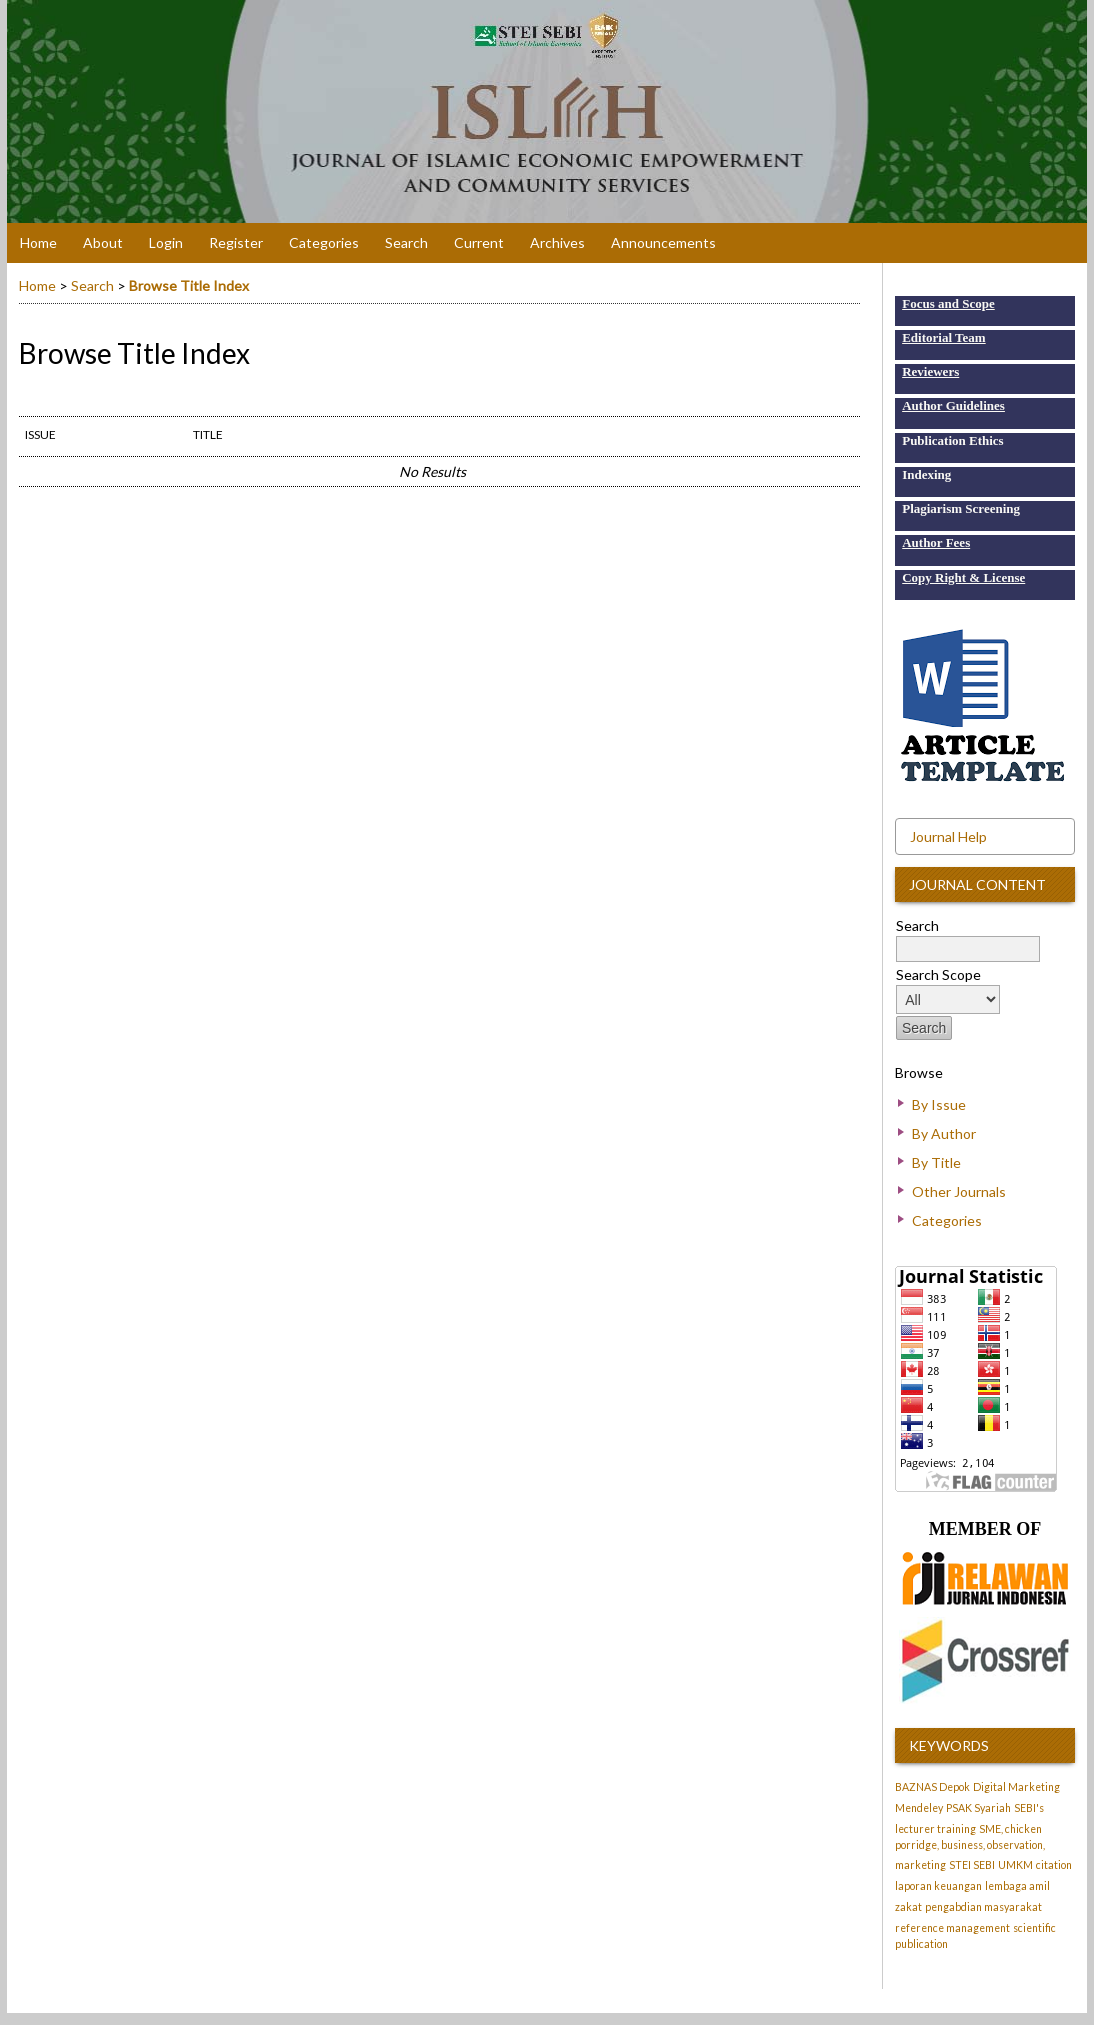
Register (236, 242)
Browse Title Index (189, 285)
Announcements (663, 242)
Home (38, 242)
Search (406, 242)
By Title (936, 1162)
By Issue (939, 1104)
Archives (557, 242)
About (103, 242)
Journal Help (948, 836)
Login (166, 242)
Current (479, 242)
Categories (947, 1220)
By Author (944, 1133)
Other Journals (959, 1191)
